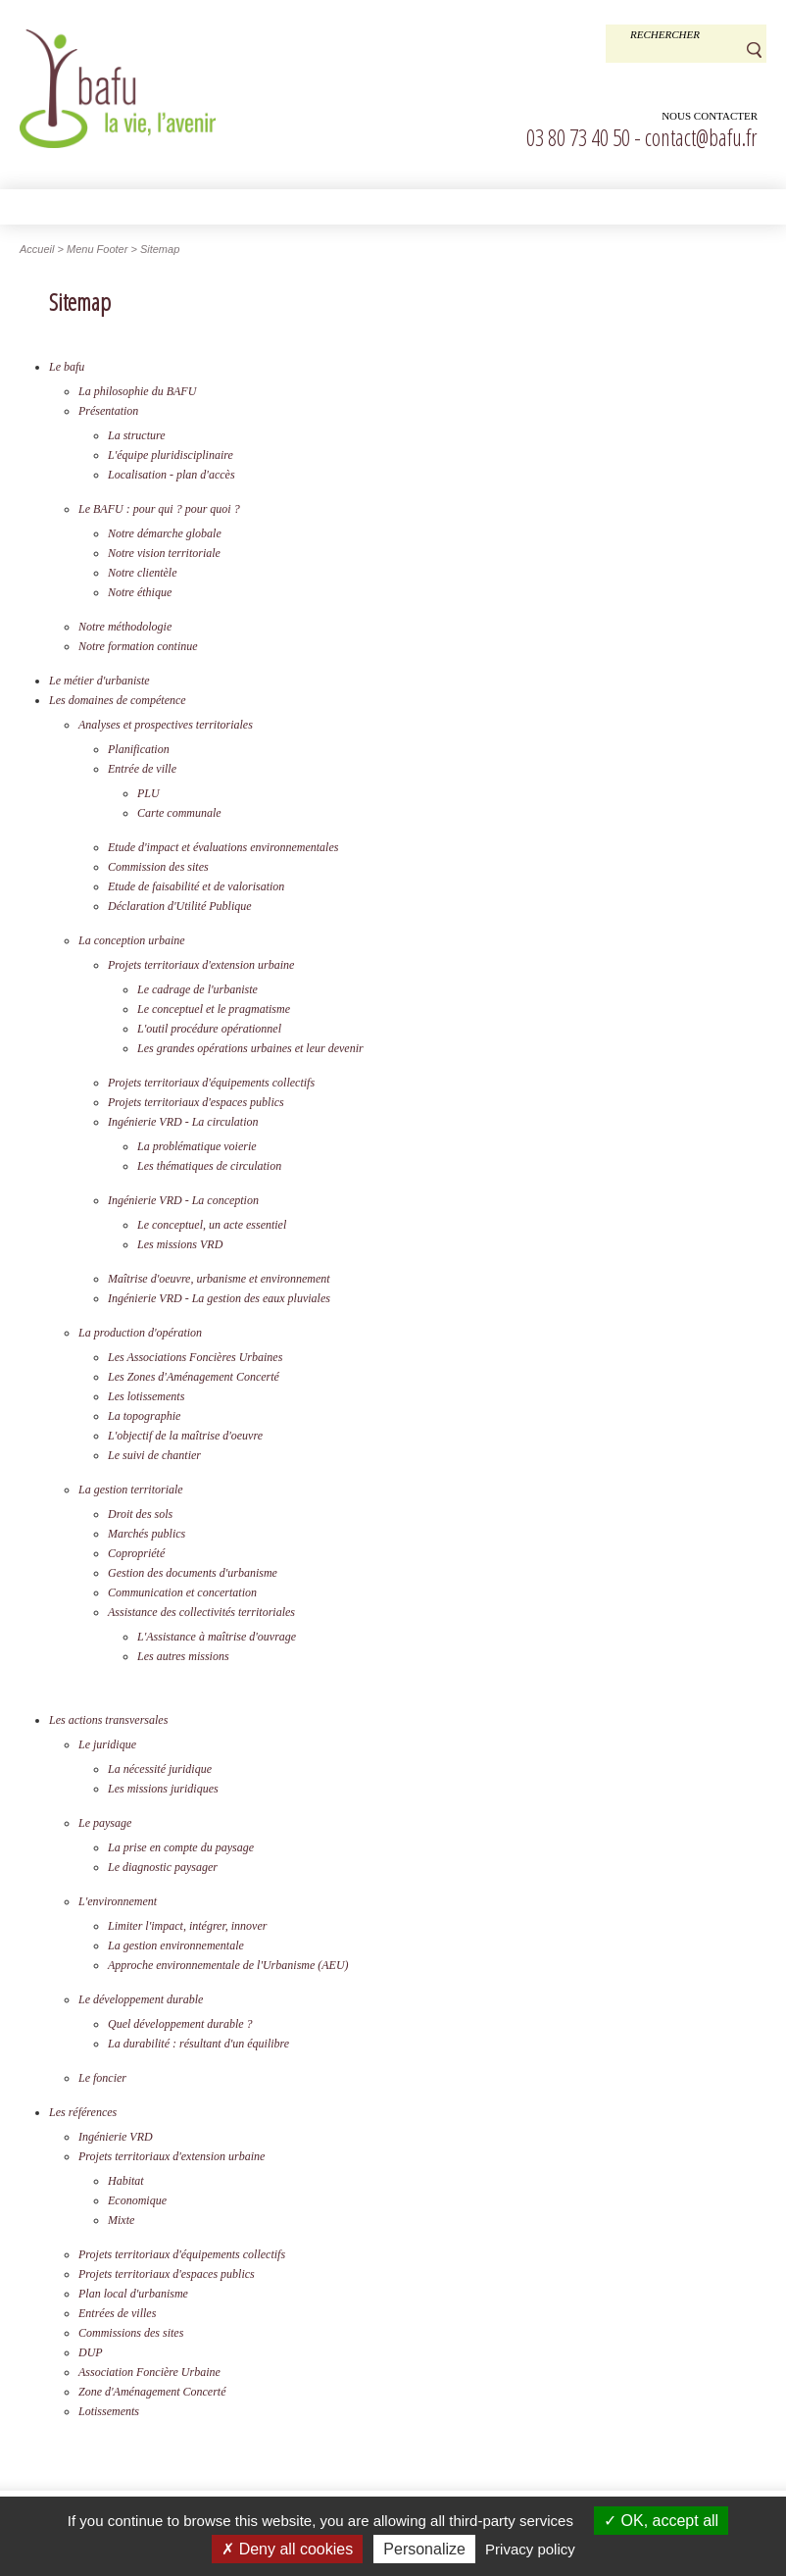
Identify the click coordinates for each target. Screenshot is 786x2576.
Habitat (126, 2181)
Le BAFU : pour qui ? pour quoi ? (159, 509)
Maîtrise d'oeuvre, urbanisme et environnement (219, 1279)
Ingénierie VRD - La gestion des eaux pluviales (219, 1298)
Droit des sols (140, 1514)
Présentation (108, 411)
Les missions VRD (179, 1244)
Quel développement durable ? (180, 2024)
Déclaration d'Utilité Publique (180, 906)
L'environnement (117, 1901)
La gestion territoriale (130, 1489)
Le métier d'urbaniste (99, 680)
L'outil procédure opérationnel (209, 1028)
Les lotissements (146, 1396)
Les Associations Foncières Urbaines (195, 1357)
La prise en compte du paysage (181, 1847)
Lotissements (108, 2411)
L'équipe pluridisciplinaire (170, 455)
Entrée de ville (142, 769)
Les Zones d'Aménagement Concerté (193, 1377)
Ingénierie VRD (115, 2137)
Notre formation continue (138, 646)
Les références (83, 2112)
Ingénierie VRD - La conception (183, 1200)
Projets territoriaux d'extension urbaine (201, 965)
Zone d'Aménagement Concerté (152, 2392)
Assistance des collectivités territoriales (201, 1612)
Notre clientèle (142, 573)
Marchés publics (146, 1534)
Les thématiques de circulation (209, 1166)
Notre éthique (140, 592)
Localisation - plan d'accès (171, 474)
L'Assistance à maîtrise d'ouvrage (216, 1636)
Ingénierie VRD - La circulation (183, 1122)
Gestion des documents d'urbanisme (192, 1573)
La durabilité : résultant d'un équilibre (198, 2043)
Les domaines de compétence (117, 700)
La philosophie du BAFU (137, 391)
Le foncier (102, 2078)
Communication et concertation (182, 1592)
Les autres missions (183, 1656)
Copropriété (136, 1553)
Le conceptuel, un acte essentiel (211, 1225)
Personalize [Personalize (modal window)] (424, 2549)
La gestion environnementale (176, 1945)
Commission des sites (158, 867)
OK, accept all (661, 2520)
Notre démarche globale (164, 533)
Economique (137, 2200)
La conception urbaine (131, 940)
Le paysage (104, 1823)
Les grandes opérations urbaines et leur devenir (250, 1048)
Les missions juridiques (163, 1788)
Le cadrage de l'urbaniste (197, 989)
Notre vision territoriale (164, 553)
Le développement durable (140, 1999)
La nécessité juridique (160, 1769)
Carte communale (179, 813)
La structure (137, 435)
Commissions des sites (130, 2333)
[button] (393, 206)
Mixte (121, 2220)
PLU (148, 793)
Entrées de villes (117, 2313)
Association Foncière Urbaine (149, 2372)
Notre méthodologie (125, 626)
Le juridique (107, 1744)
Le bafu (66, 367)
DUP (90, 2352)
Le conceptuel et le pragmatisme (213, 1009)
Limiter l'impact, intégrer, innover (187, 1926)
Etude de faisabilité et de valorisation (196, 886)
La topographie (144, 1416)
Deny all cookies (287, 2549)
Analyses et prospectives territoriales (165, 725)
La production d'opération (140, 1332)
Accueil (37, 249)
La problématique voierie (197, 1146)
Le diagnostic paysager (163, 1867)
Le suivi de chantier (154, 1455)
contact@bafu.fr (701, 137)
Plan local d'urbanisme (133, 2293)
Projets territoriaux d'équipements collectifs (211, 1082)
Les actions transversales (108, 1720)
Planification (139, 749)
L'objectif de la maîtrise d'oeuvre (185, 1435)
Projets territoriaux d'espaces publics (196, 1102)
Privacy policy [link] (530, 2549)
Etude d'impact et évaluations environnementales (223, 847)
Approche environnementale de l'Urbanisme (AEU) (228, 1965)
